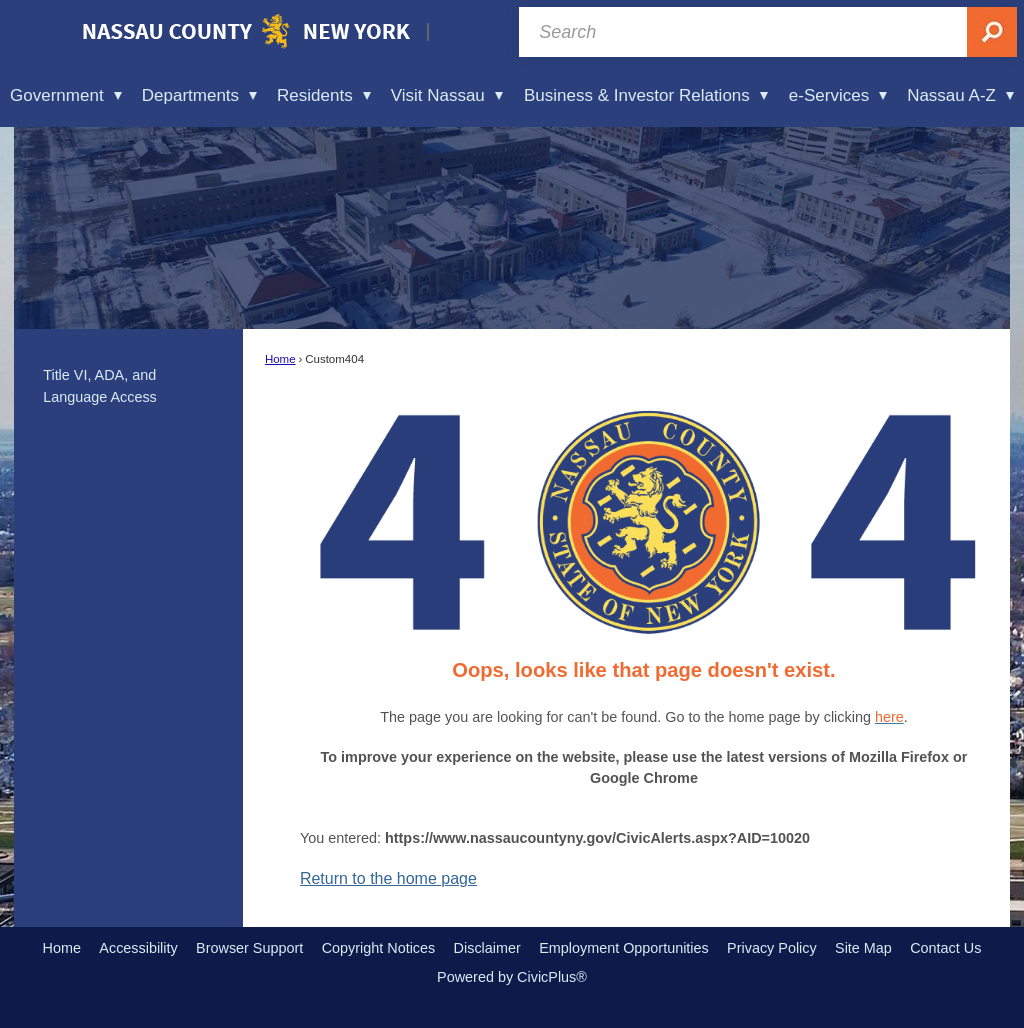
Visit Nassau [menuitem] (447, 95)
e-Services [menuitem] (838, 95)
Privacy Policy (772, 948)
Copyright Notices (379, 948)
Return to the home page (388, 878)
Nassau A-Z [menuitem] (960, 95)
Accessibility (138, 948)
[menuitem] (128, 387)
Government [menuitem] (66, 95)
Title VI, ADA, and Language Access (100, 386)
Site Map (863, 948)
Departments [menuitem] (199, 95)
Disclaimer (487, 948)
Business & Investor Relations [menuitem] (646, 95)
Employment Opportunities (624, 948)
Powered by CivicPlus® (512, 977)
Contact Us (945, 948)
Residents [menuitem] (324, 95)
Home (280, 359)
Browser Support (249, 948)
